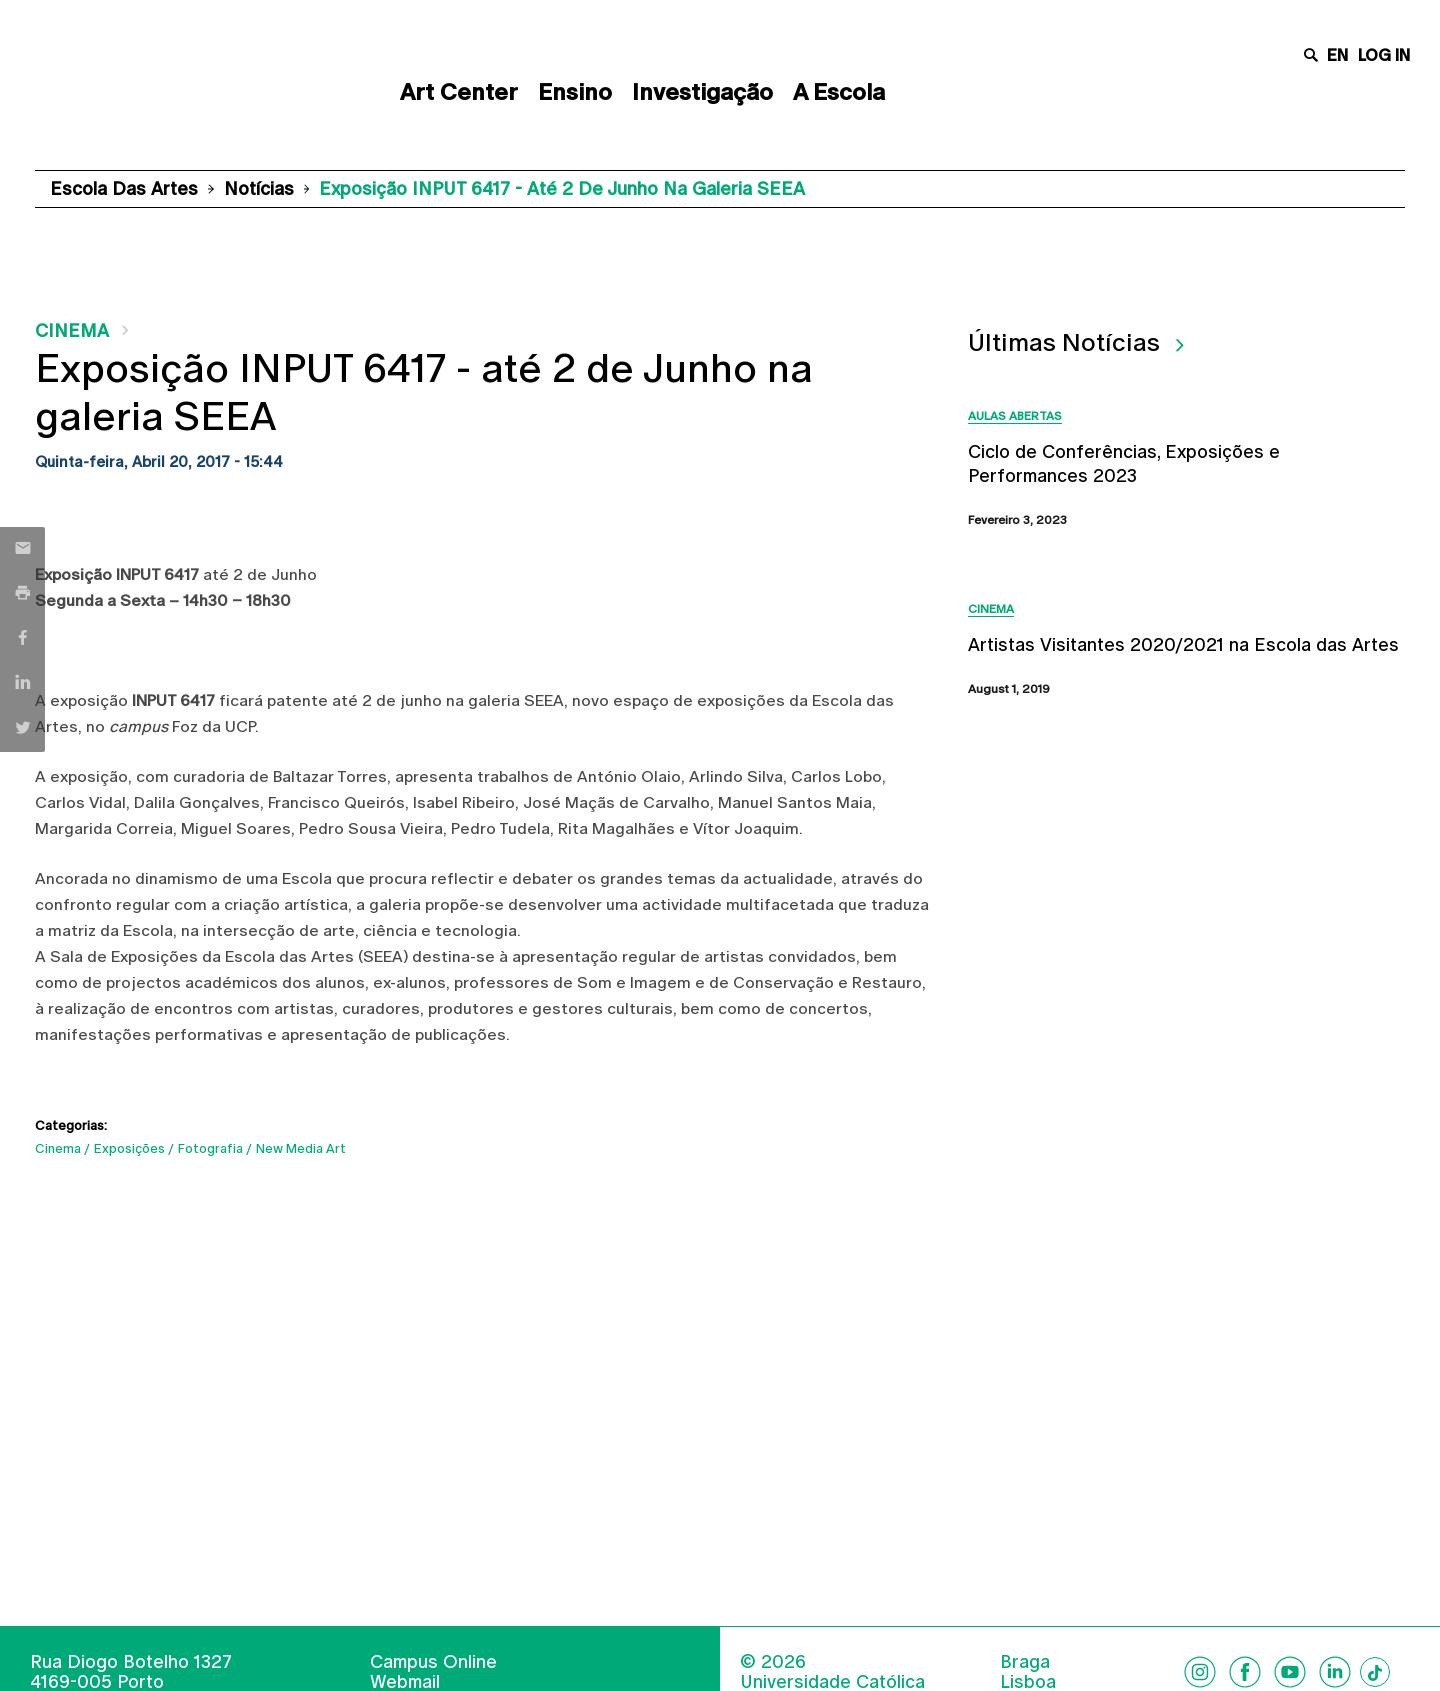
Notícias (259, 188)
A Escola (839, 92)
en (1337, 55)
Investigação (702, 92)
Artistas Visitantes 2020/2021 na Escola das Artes (1183, 644)
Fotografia (210, 1148)
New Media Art (301, 1148)
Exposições (129, 1148)
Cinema (72, 330)
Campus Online (433, 1661)
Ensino (575, 92)
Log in (1384, 55)
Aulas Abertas (1015, 416)
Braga (1025, 1662)
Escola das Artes (124, 188)
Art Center (459, 92)
